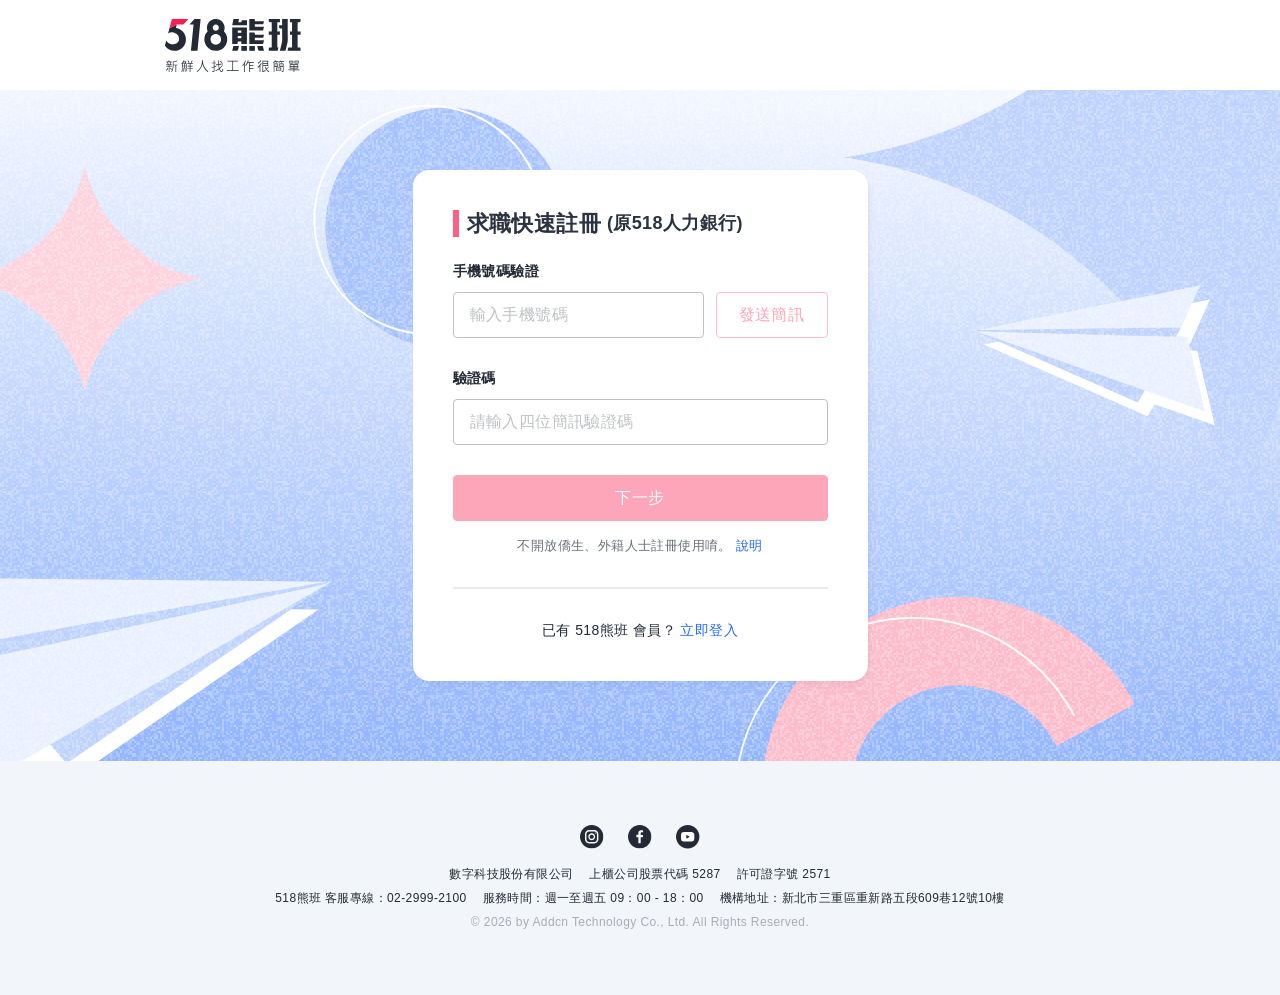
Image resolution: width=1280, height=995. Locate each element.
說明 (749, 545)
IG (592, 837)
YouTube (688, 837)
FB (640, 837)
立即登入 (709, 630)
